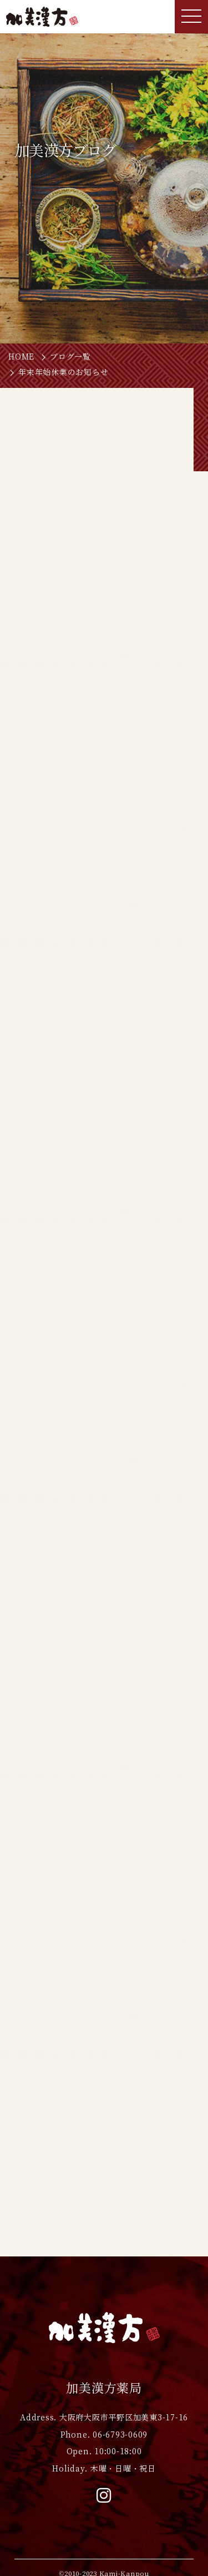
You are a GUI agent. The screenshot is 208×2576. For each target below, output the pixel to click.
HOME (21, 357)
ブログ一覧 (70, 357)
